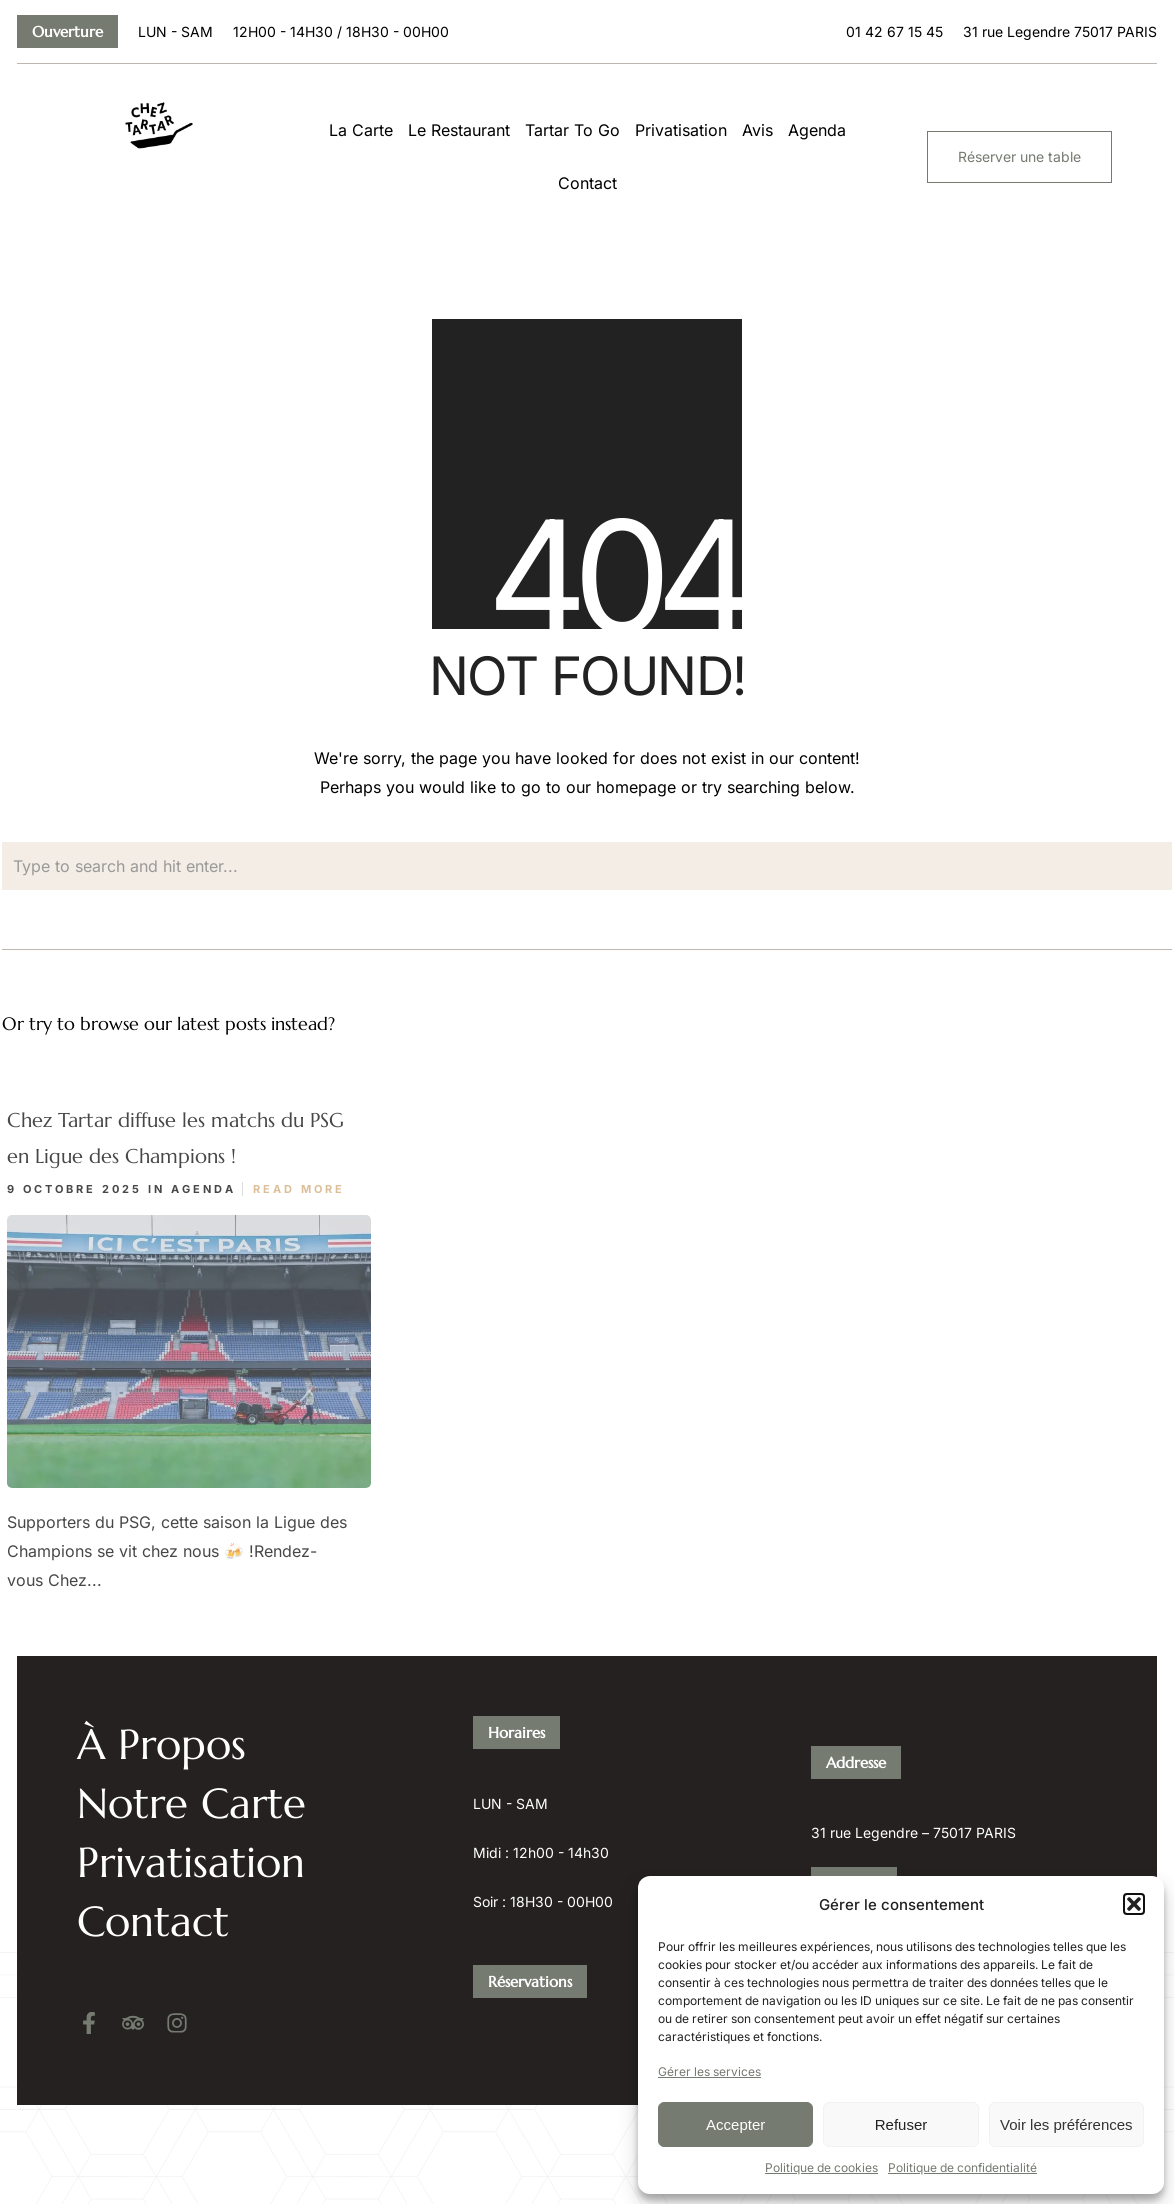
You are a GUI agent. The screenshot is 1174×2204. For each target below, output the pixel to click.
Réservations (530, 1899)
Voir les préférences (1066, 2124)
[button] (1134, 1904)
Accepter (735, 2124)
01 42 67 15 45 (859, 1872)
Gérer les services (709, 2071)
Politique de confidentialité (962, 2167)
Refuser (901, 2124)
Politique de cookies (821, 2167)
